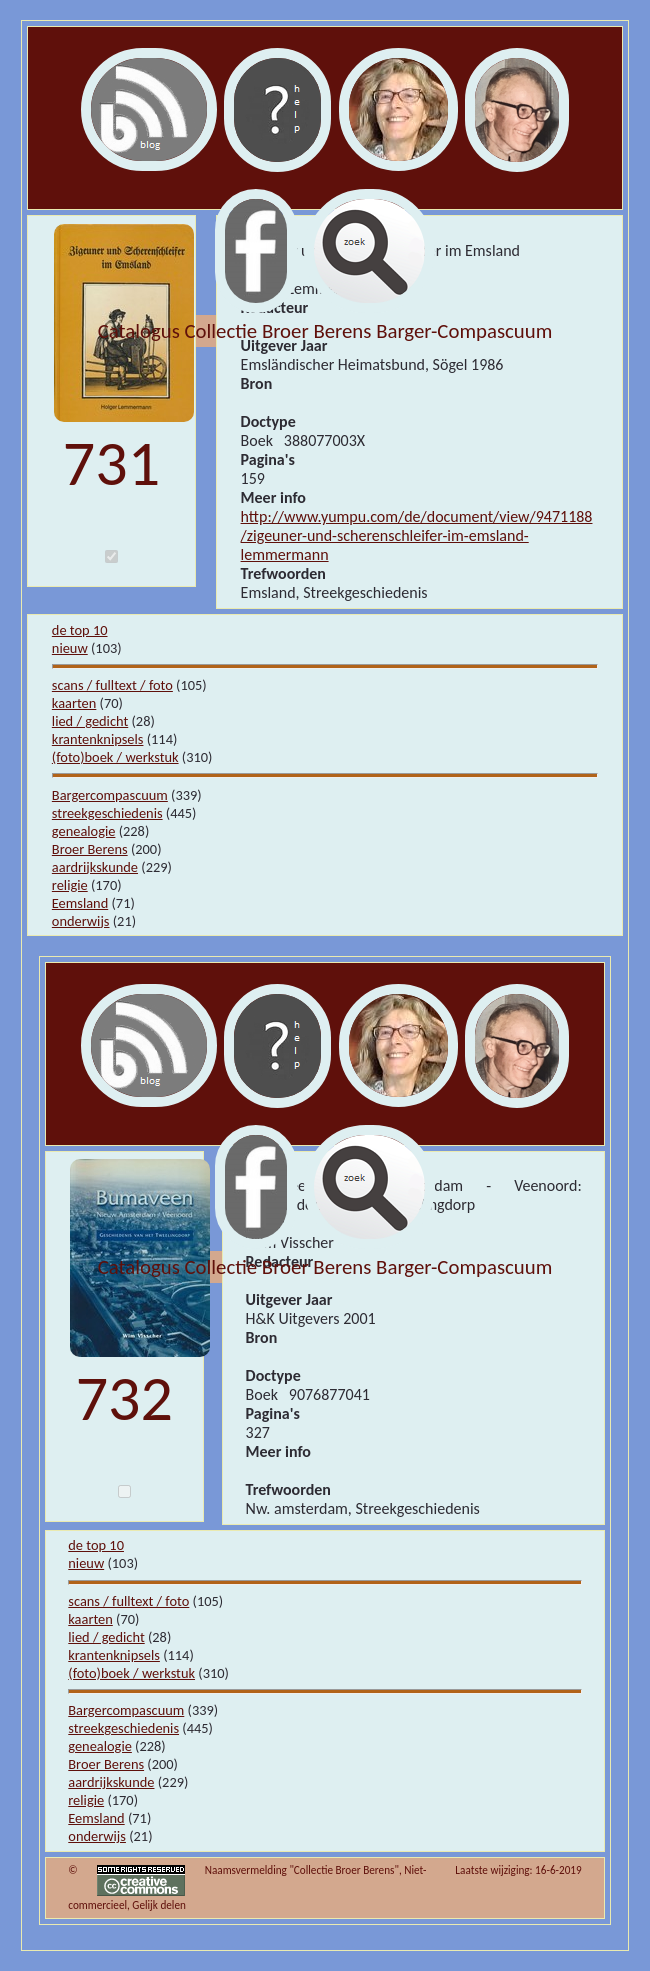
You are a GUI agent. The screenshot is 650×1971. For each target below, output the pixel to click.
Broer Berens (90, 849)
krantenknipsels (98, 739)
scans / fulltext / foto (112, 685)
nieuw (70, 648)
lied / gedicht (90, 721)
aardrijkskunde (95, 867)
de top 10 (80, 630)
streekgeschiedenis (107, 813)
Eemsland (80, 903)
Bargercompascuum (110, 795)
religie (70, 885)
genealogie (84, 831)
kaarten (74, 703)
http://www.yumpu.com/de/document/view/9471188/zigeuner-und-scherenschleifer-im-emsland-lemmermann (417, 535)
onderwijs (81, 921)
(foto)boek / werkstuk (115, 757)
